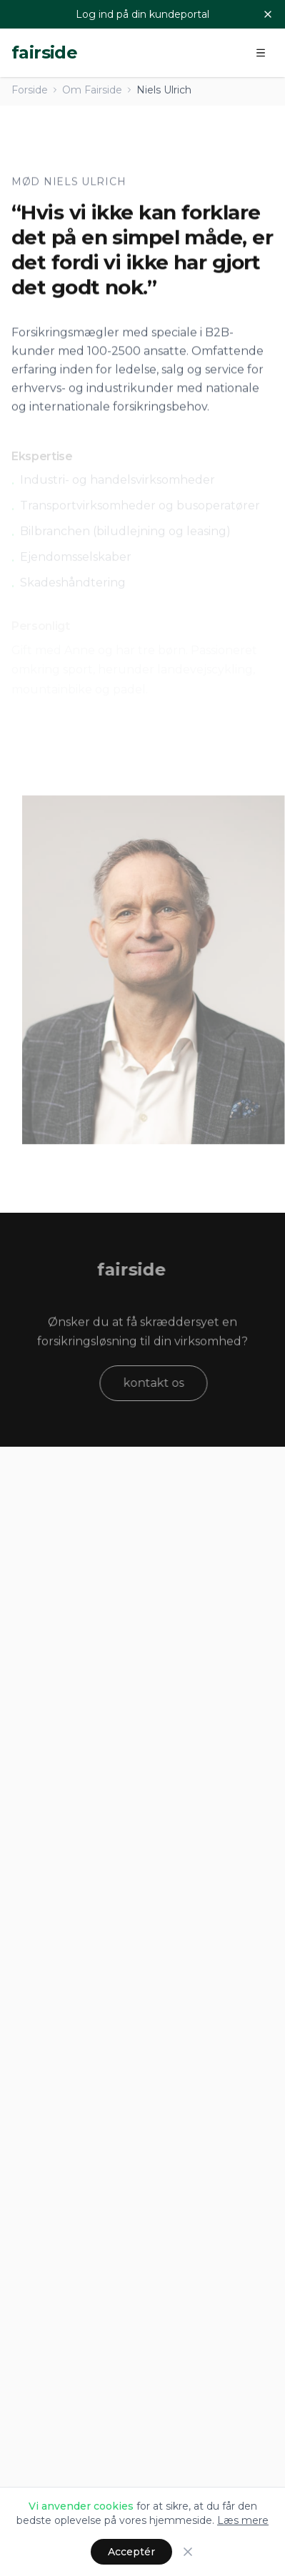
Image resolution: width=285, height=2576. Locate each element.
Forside (29, 89)
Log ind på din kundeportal (142, 14)
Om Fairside (92, 89)
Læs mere (243, 2520)
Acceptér (131, 2551)
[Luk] (268, 14)
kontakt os (159, 1383)
